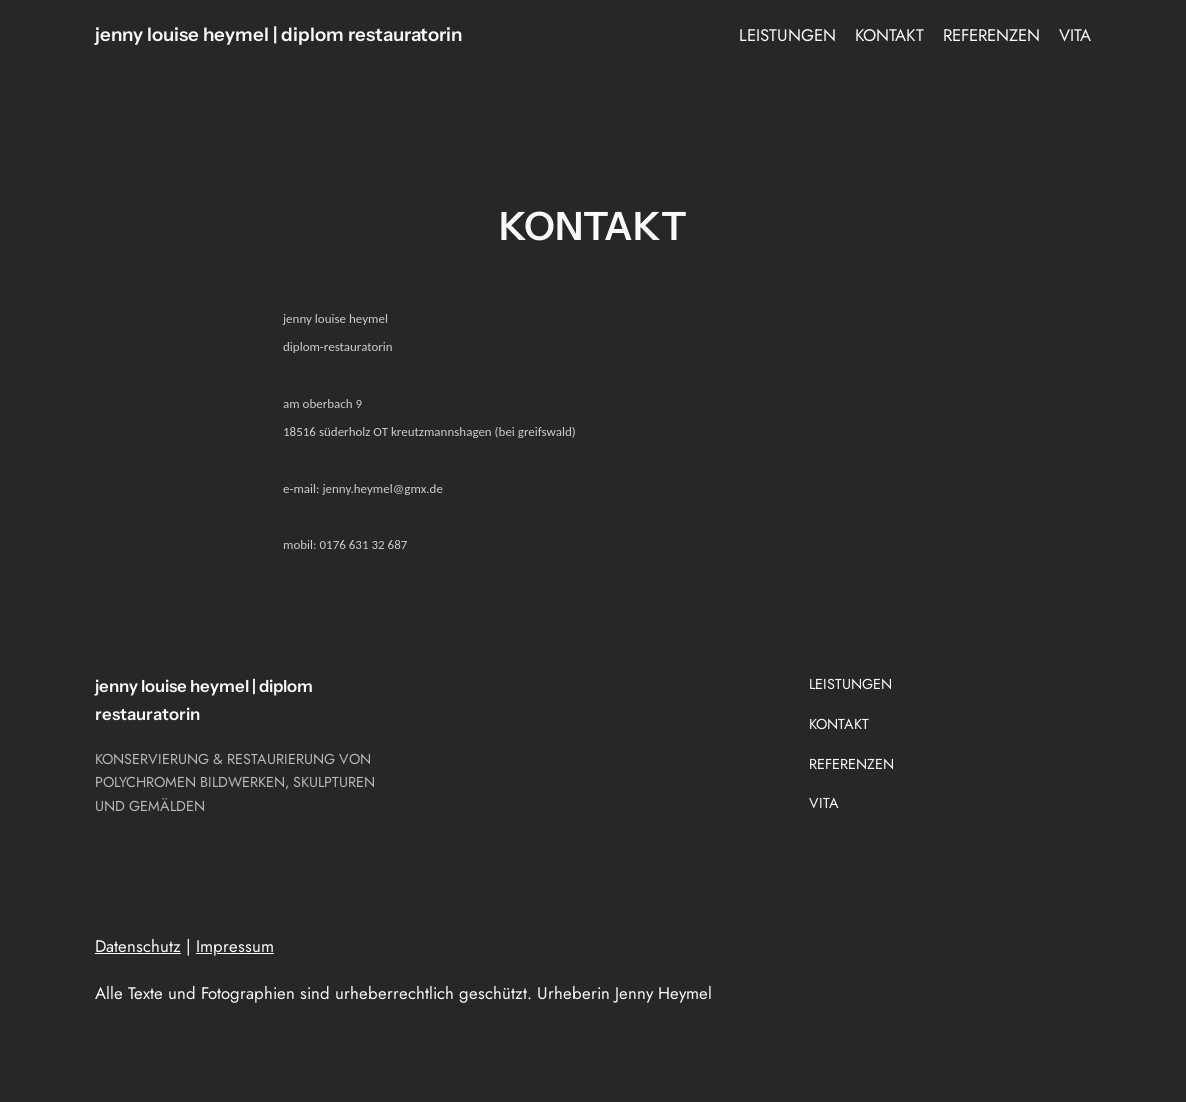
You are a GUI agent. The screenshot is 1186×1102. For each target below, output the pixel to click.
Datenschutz (138, 946)
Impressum (235, 946)
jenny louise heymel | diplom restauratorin (278, 34)
